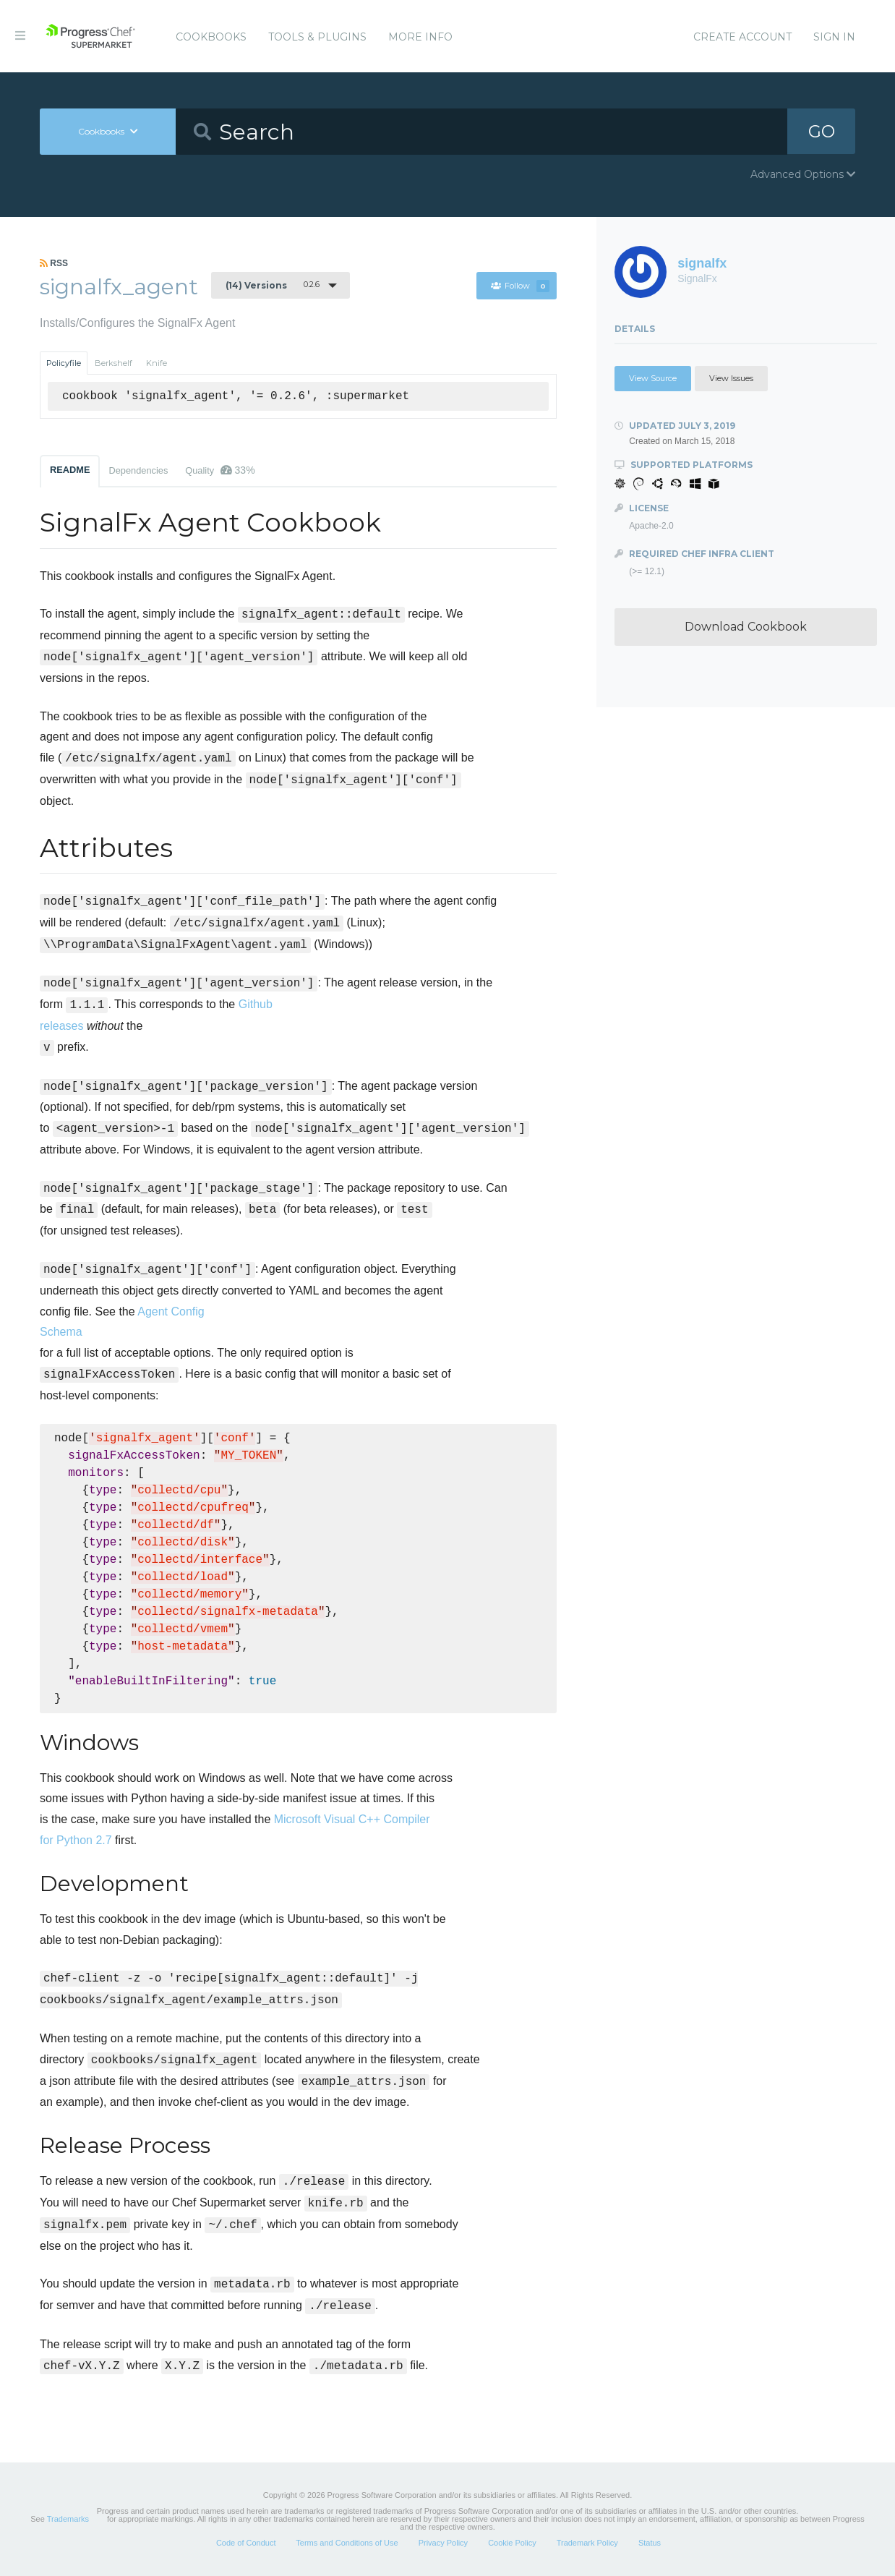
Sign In (834, 36)
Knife (156, 363)
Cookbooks (211, 36)
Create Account (742, 36)
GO (821, 131)
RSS (54, 263)
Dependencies (138, 470)
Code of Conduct (246, 2542)
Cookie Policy (512, 2542)
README (70, 469)
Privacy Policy (443, 2542)
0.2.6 (273, 285)
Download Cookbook (746, 627)
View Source (653, 378)
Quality (219, 470)
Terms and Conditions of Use (347, 2542)
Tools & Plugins (317, 36)
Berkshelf (113, 363)
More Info (420, 36)
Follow (519, 285)
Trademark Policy (587, 2542)
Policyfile (63, 363)
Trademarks (68, 2519)
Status (649, 2542)
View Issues (731, 378)
